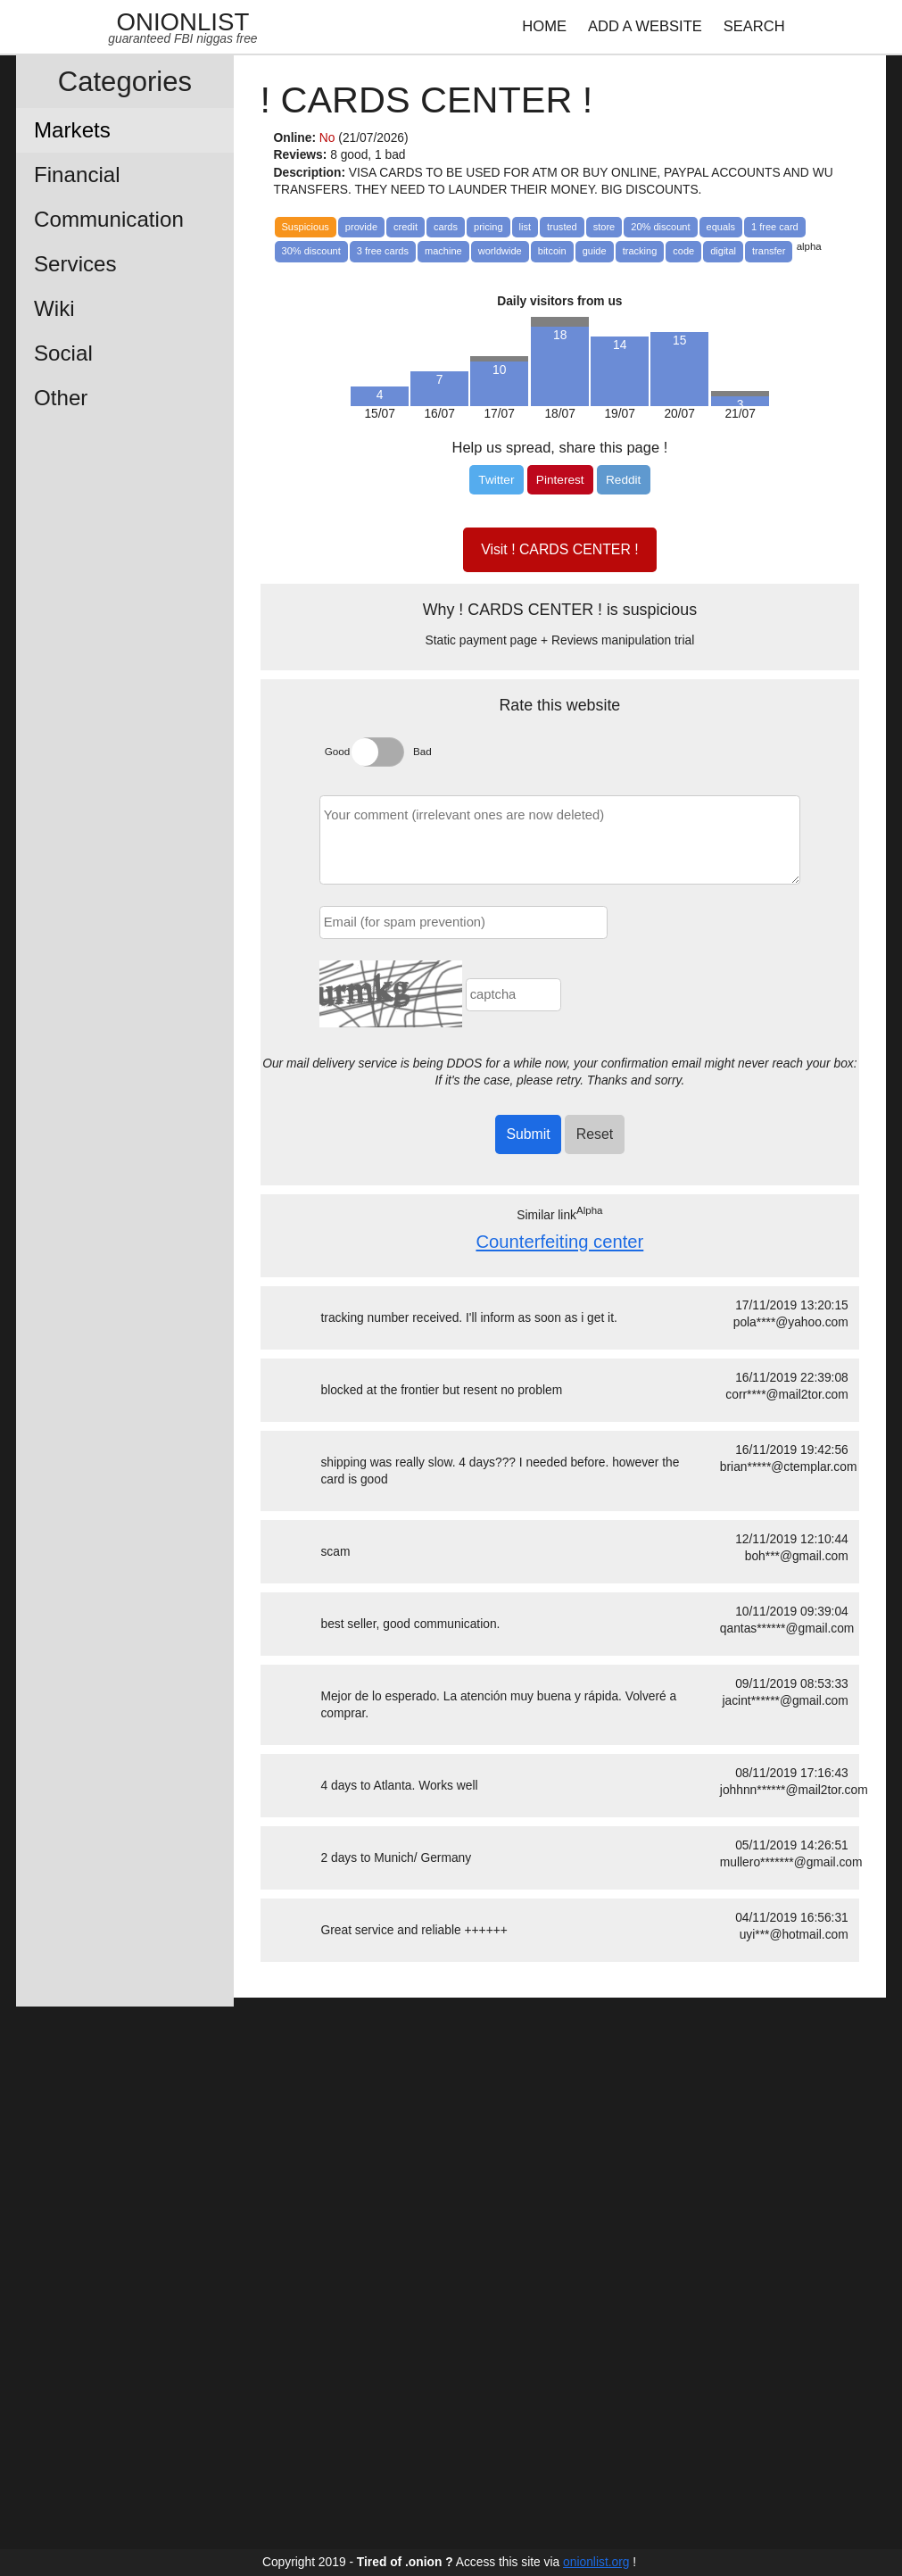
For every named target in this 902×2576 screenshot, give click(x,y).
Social (63, 353)
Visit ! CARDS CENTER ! (559, 549)
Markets (72, 130)
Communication (109, 219)
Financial (77, 174)
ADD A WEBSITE (645, 26)
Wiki (54, 308)
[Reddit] (624, 479)
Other (60, 398)
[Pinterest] (559, 479)
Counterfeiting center (559, 1241)
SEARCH (754, 26)
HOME (544, 26)
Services (75, 264)
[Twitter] (495, 479)
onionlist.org (596, 2562)
